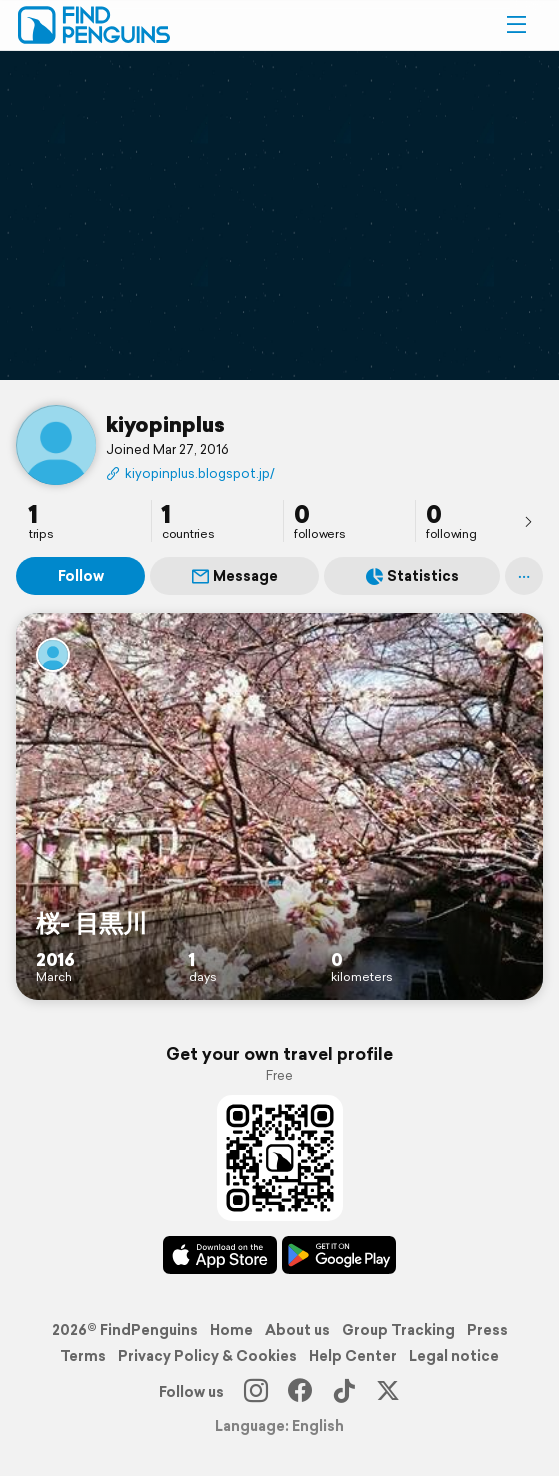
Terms (83, 1356)
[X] (388, 1392)
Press (487, 1330)
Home (231, 1330)
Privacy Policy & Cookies (207, 1356)
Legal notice (454, 1356)
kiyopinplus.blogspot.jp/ (190, 473)
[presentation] (528, 521)
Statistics (412, 576)
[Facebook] (300, 1392)
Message (235, 576)
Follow (81, 576)
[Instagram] (256, 1392)
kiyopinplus (165, 424)
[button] (516, 25)
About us (297, 1330)
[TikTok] (344, 1392)
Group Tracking (398, 1330)
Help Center (353, 1356)
